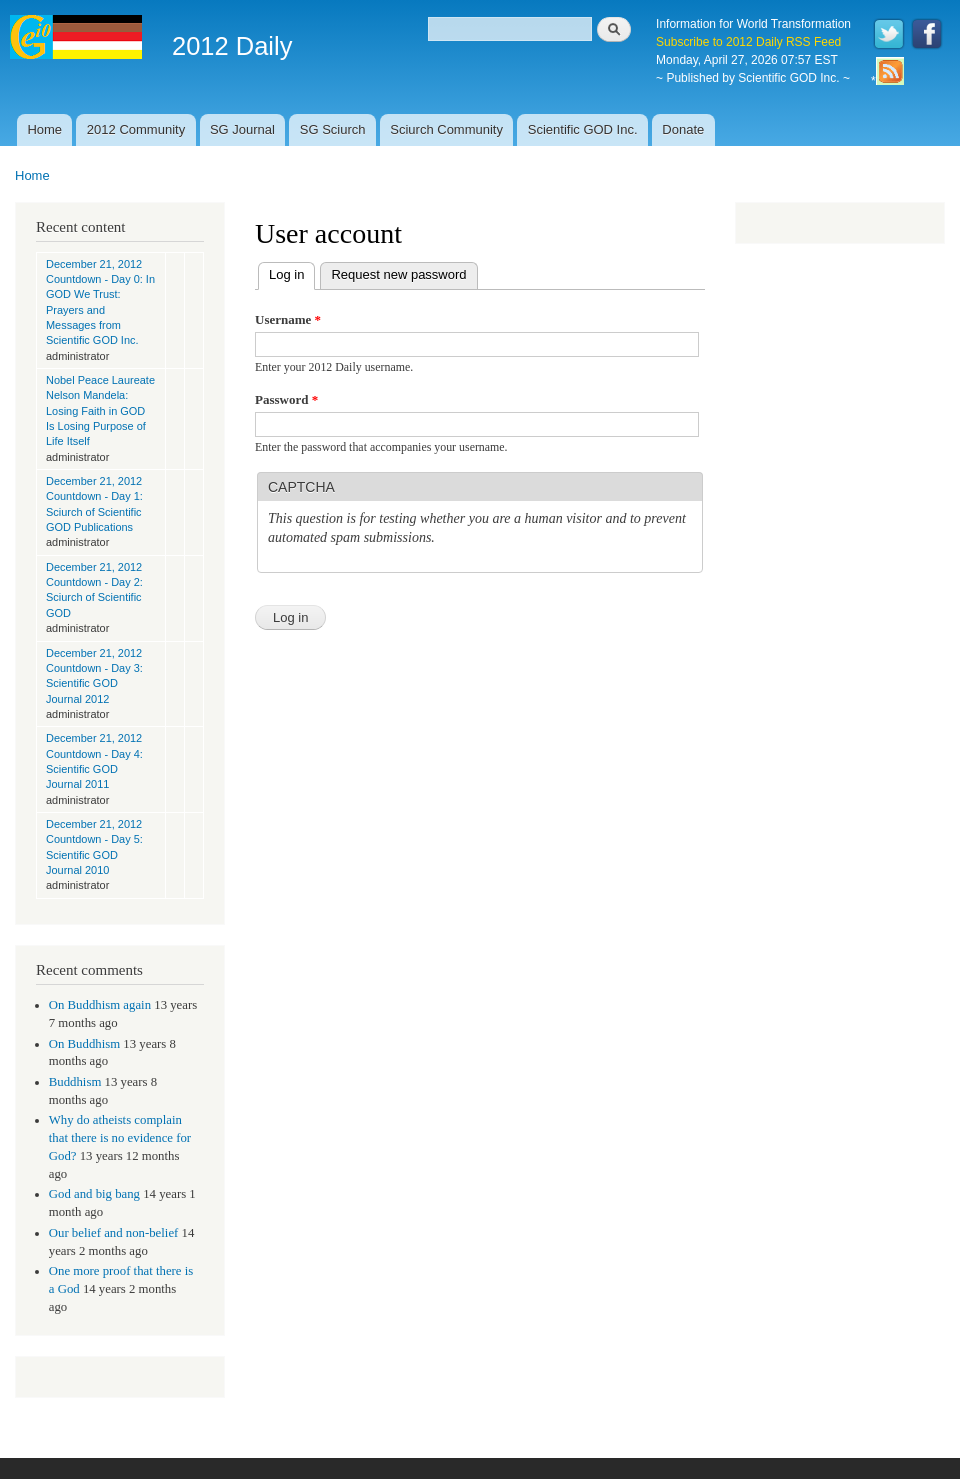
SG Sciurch (333, 129)
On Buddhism (84, 1044)
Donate (683, 129)
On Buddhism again (100, 1005)
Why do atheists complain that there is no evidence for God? (120, 1138)
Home (44, 129)
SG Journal (242, 129)
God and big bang (94, 1194)
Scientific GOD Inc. (583, 129)
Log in (292, 272)
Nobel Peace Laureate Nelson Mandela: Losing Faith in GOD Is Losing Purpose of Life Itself (100, 410)
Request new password (398, 274)
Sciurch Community (446, 129)
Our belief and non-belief (114, 1233)
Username (288, 319)
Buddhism (75, 1082)
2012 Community (136, 129)
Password (286, 399)
